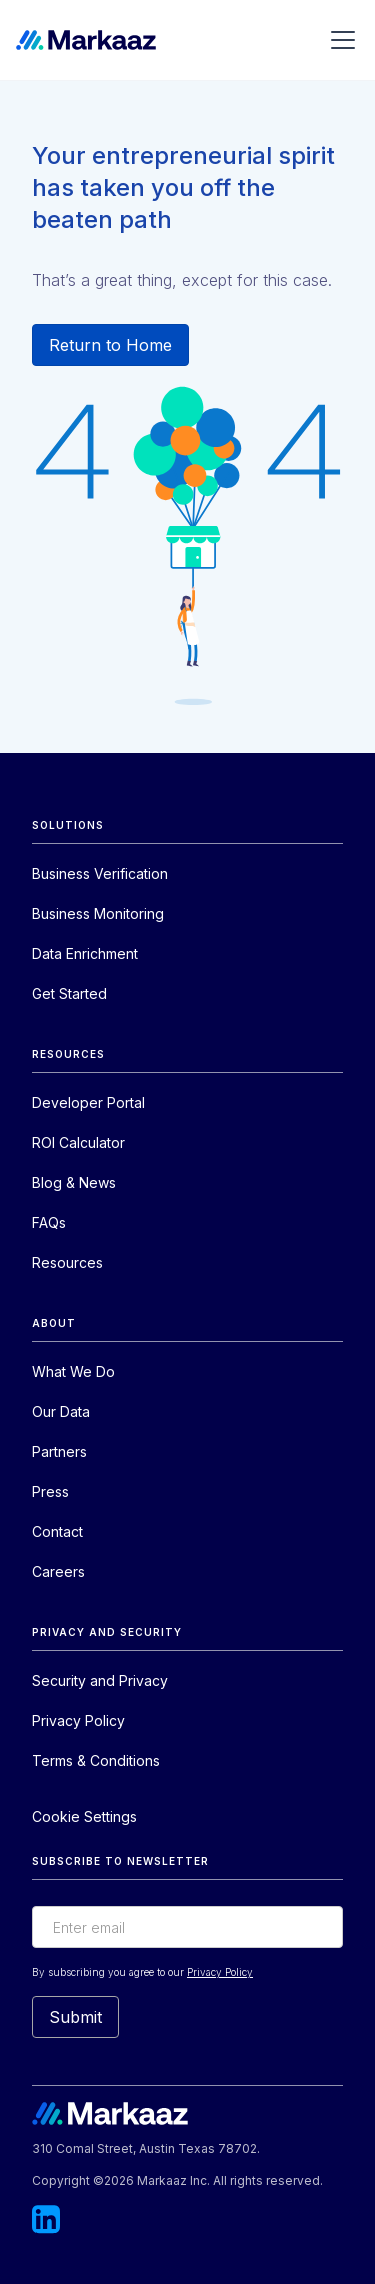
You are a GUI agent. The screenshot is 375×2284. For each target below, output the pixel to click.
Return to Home (110, 345)
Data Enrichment (85, 953)
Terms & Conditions (96, 1760)
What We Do (73, 1371)
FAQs (49, 1222)
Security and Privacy (100, 1680)
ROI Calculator (78, 1142)
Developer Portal (88, 1102)
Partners (59, 1451)
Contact (57, 1531)
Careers (58, 1571)
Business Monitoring (98, 913)
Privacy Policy (78, 1720)
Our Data (61, 1411)
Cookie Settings (84, 1816)
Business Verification (100, 873)
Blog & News (74, 1182)
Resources (67, 1262)
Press (50, 1491)
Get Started (69, 993)
